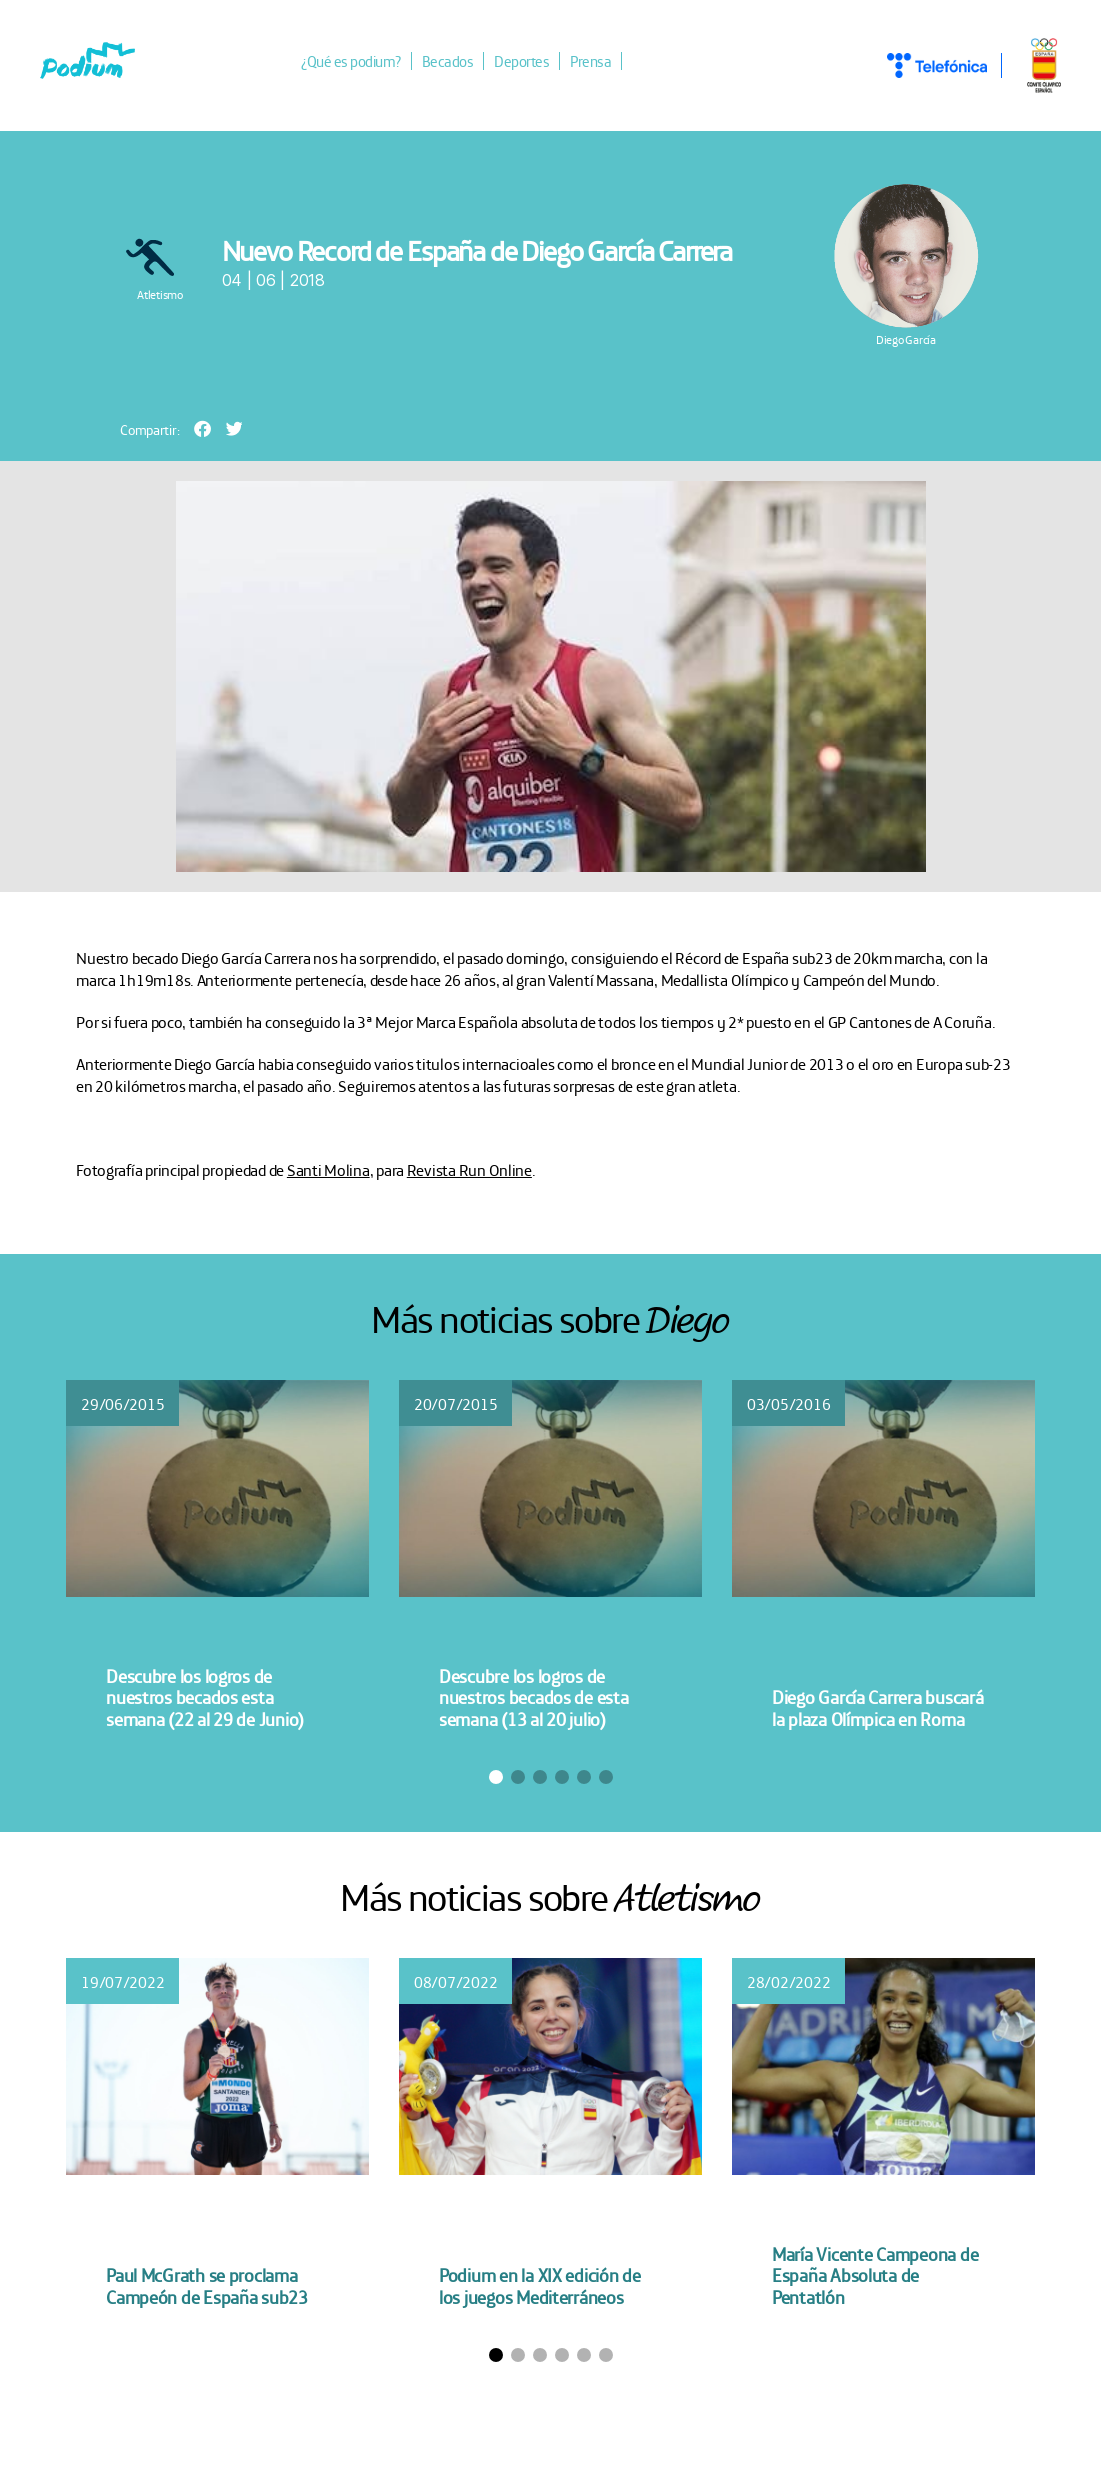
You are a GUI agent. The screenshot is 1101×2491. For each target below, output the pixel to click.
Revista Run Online (469, 1169)
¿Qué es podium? (351, 61)
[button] (202, 428)
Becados (448, 61)
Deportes (521, 61)
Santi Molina (328, 1169)
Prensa (590, 61)
